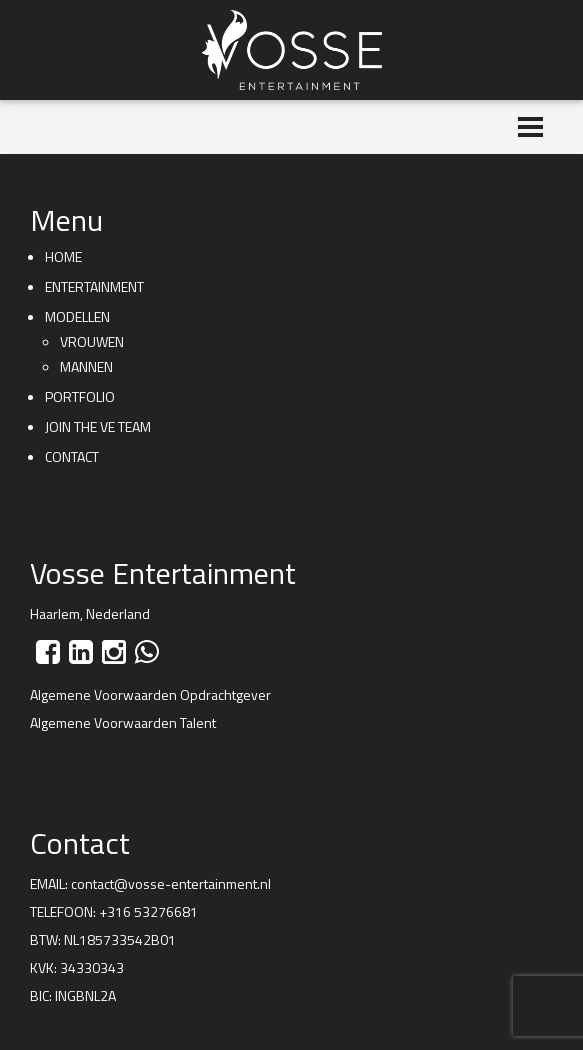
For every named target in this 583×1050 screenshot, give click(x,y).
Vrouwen (92, 341)
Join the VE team (98, 426)
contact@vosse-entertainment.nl (171, 883)
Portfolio (80, 396)
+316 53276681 (148, 911)
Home (63, 256)
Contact (72, 456)
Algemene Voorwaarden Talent (123, 722)
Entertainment (94, 286)
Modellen (77, 316)
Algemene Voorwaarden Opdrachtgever (150, 694)
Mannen (86, 366)
